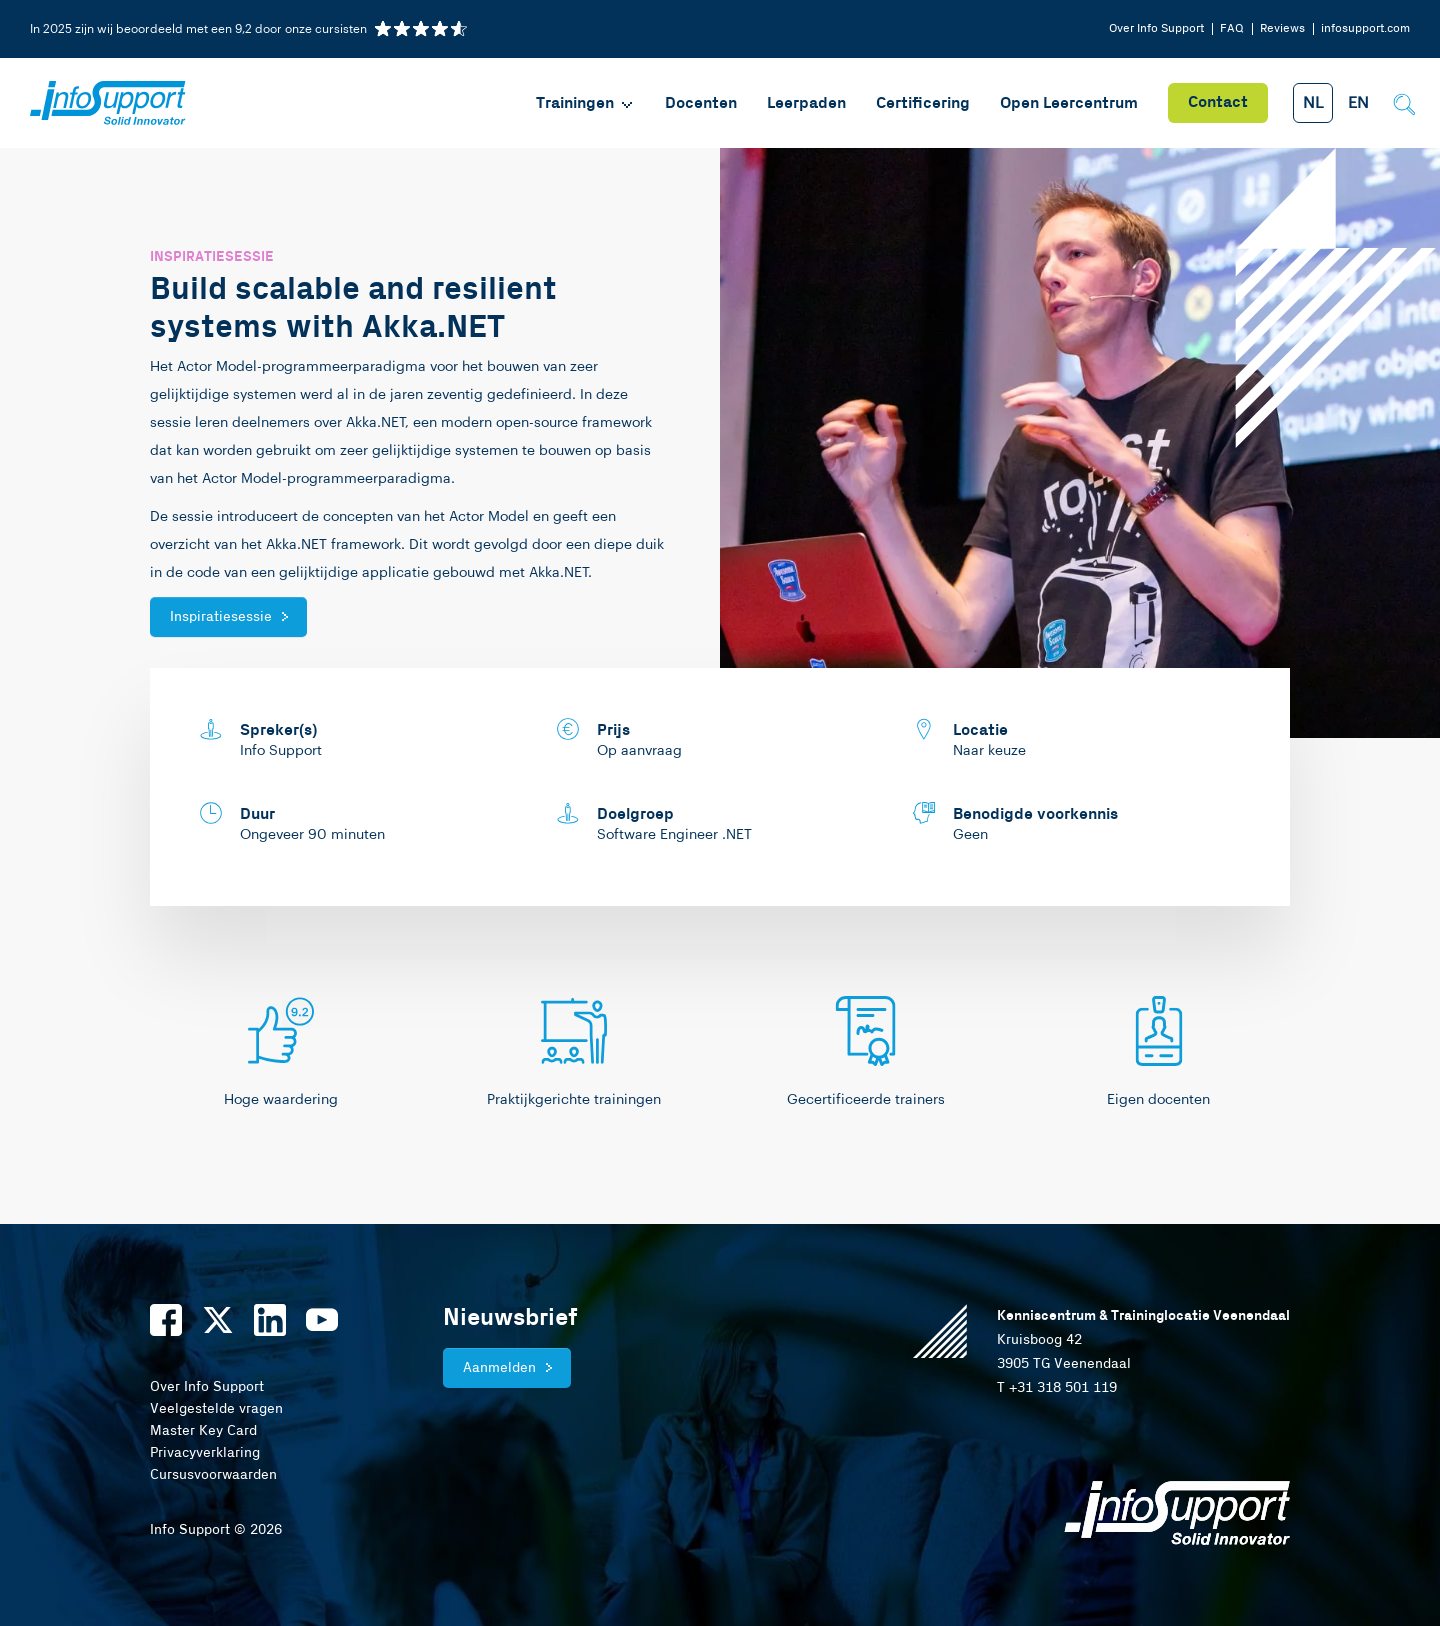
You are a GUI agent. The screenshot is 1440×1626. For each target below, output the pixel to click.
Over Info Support (1156, 28)
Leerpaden (806, 103)
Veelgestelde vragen (216, 1409)
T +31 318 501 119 (1057, 1388)
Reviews (1282, 28)
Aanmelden (499, 1368)
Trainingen (585, 103)
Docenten (701, 103)
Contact (1218, 102)
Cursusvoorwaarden (213, 1475)
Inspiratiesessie (221, 617)
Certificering (923, 103)
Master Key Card (203, 1431)
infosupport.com (1365, 28)
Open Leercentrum (1069, 103)
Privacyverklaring (205, 1453)
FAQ (1232, 28)
